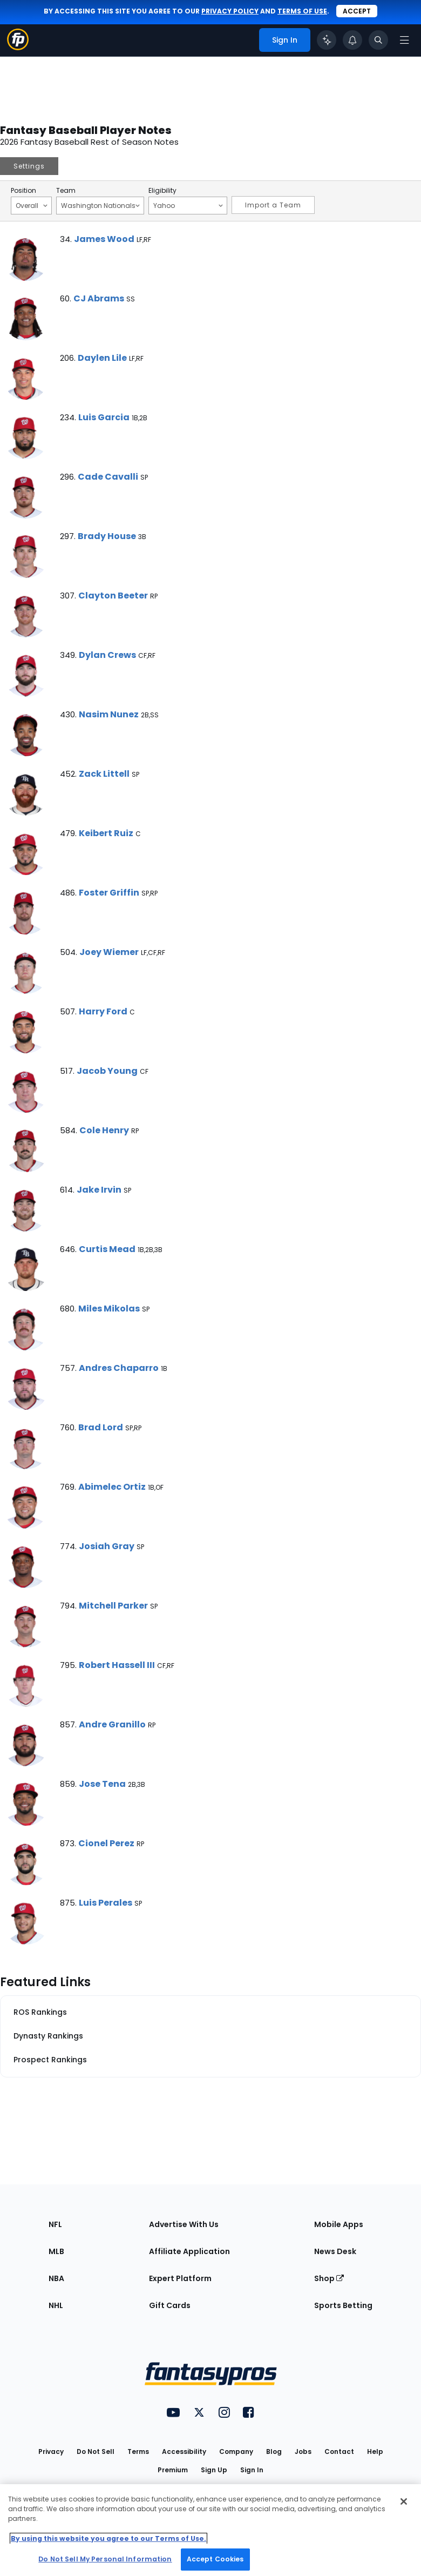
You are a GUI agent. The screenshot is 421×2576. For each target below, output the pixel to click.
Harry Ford (103, 1011)
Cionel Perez (106, 1843)
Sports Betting (343, 2305)
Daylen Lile (102, 358)
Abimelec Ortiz (112, 1487)
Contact (339, 2451)
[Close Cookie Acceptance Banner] (404, 2501)
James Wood (104, 239)
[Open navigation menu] (404, 40)
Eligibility (162, 190)
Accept (357, 11)
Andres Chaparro (119, 1368)
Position (23, 190)
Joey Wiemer (109, 952)
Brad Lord (100, 1427)
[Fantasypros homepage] (18, 47)
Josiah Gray (106, 1546)
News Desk (335, 2251)
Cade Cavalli (108, 476)
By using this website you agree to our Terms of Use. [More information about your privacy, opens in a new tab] (108, 2538)
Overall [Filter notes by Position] (31, 205)
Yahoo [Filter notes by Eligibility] (188, 205)
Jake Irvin (99, 1189)
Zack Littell (104, 774)
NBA (56, 2278)
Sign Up (214, 2469)
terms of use (302, 11)
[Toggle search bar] (378, 40)
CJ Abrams (98, 298)
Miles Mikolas (109, 1308)
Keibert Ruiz (106, 833)
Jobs (303, 2451)
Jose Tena (102, 1784)
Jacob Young (107, 1071)
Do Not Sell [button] (95, 2451)
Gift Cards (170, 2305)
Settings (29, 166)
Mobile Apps (338, 2224)
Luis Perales (105, 1902)
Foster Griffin (109, 892)
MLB (56, 2251)
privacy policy (230, 11)
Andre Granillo (112, 1724)
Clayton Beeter (113, 595)
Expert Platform (180, 2278)
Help (375, 2451)
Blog (274, 2451)
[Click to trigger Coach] (326, 40)
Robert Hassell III (117, 1665)
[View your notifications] (352, 40)
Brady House (107, 536)
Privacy (51, 2451)
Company (236, 2451)
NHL (56, 2305)
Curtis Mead (107, 1249)
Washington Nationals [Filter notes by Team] (100, 205)
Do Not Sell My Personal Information (105, 2559)
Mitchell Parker (113, 1605)
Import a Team (273, 205)
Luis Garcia (104, 417)
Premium (173, 2469)
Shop (329, 2278)
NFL (55, 2224)
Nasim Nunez (109, 714)
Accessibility (184, 2451)
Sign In (251, 2469)
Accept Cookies (215, 2559)
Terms (138, 2451)
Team (66, 190)
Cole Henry (104, 1130)
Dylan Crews (107, 655)
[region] (210, 2530)
